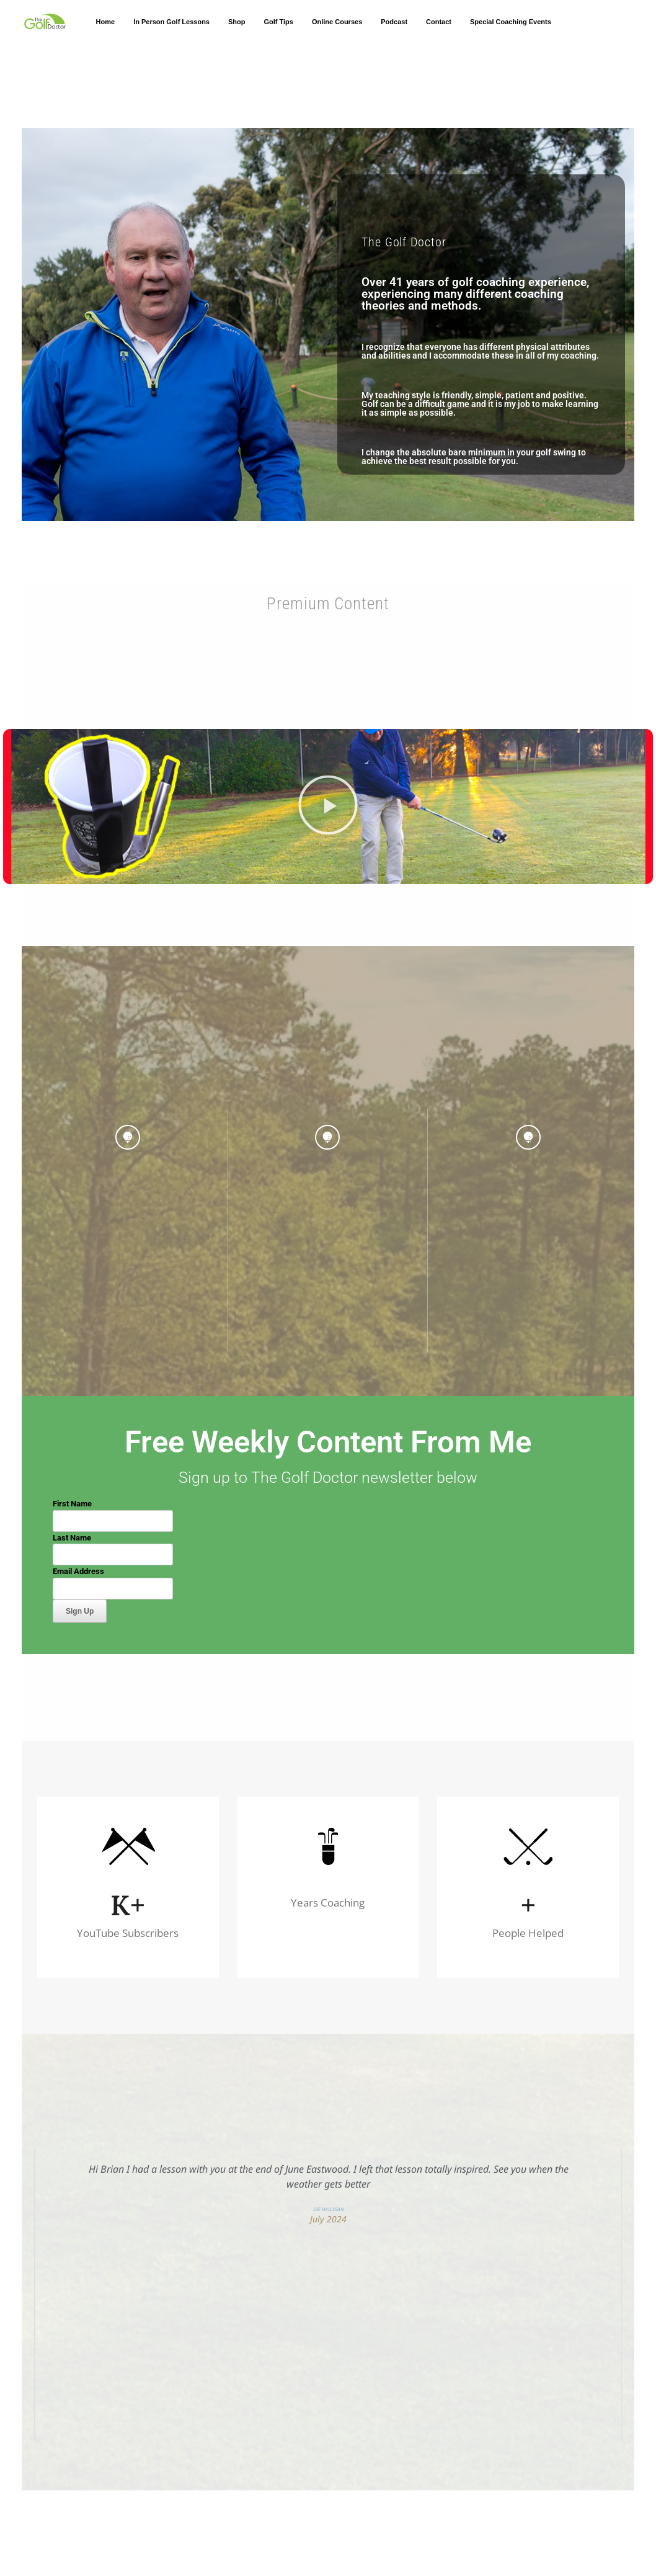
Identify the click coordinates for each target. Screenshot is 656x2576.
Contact (438, 21)
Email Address (78, 1571)
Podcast (394, 21)
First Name (72, 1503)
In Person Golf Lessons (171, 21)
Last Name (72, 1537)
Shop (237, 21)
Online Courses (337, 21)
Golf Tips (278, 21)
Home (105, 21)
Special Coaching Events (510, 21)
